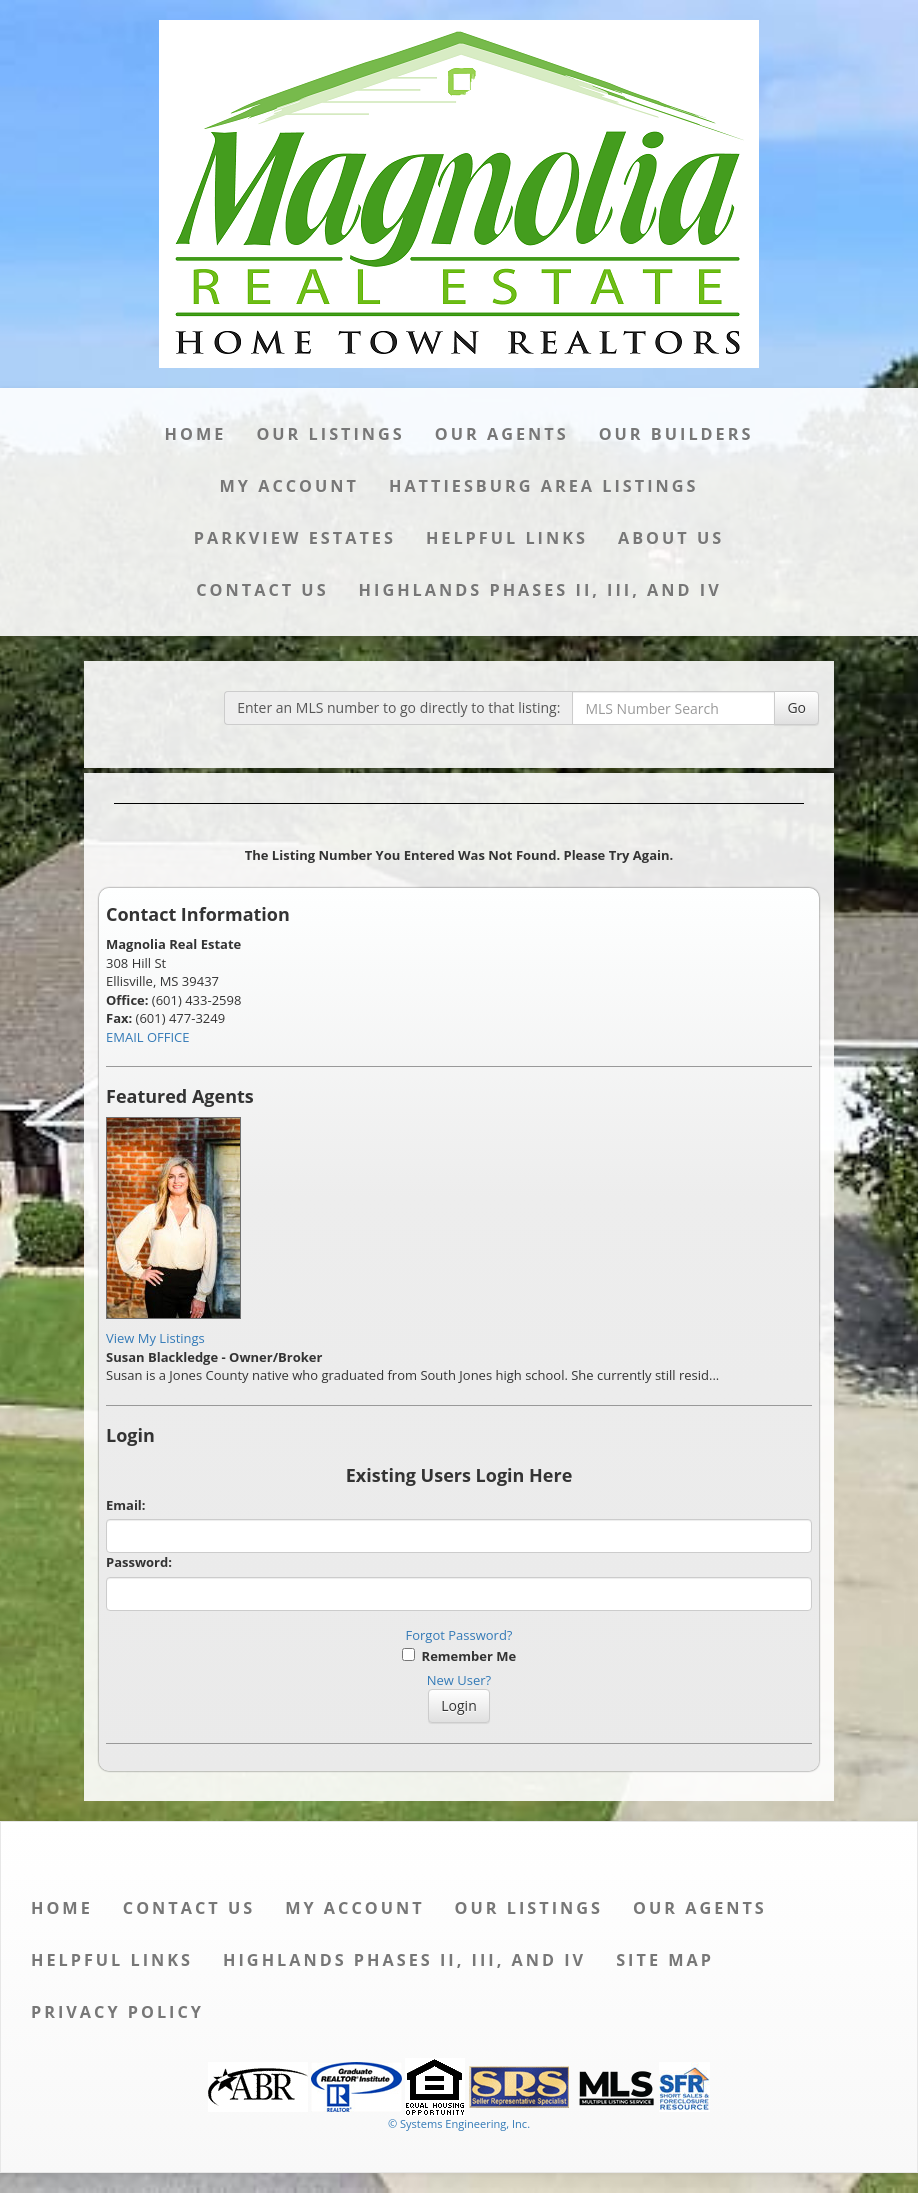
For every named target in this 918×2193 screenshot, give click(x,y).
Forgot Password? (459, 1635)
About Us (671, 538)
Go (796, 707)
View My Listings (155, 1338)
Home (196, 434)
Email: (126, 1505)
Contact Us (262, 590)
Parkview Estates (295, 538)
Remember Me (459, 1656)
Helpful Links (507, 538)
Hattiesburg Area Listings (544, 486)
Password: (139, 1562)
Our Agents (502, 434)
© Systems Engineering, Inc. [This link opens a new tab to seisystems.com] (459, 2123)
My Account (289, 486)
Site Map (665, 1960)
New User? (459, 1680)
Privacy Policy (117, 2012)
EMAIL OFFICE (148, 1037)
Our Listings (330, 434)
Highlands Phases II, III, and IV (540, 590)
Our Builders (676, 434)
